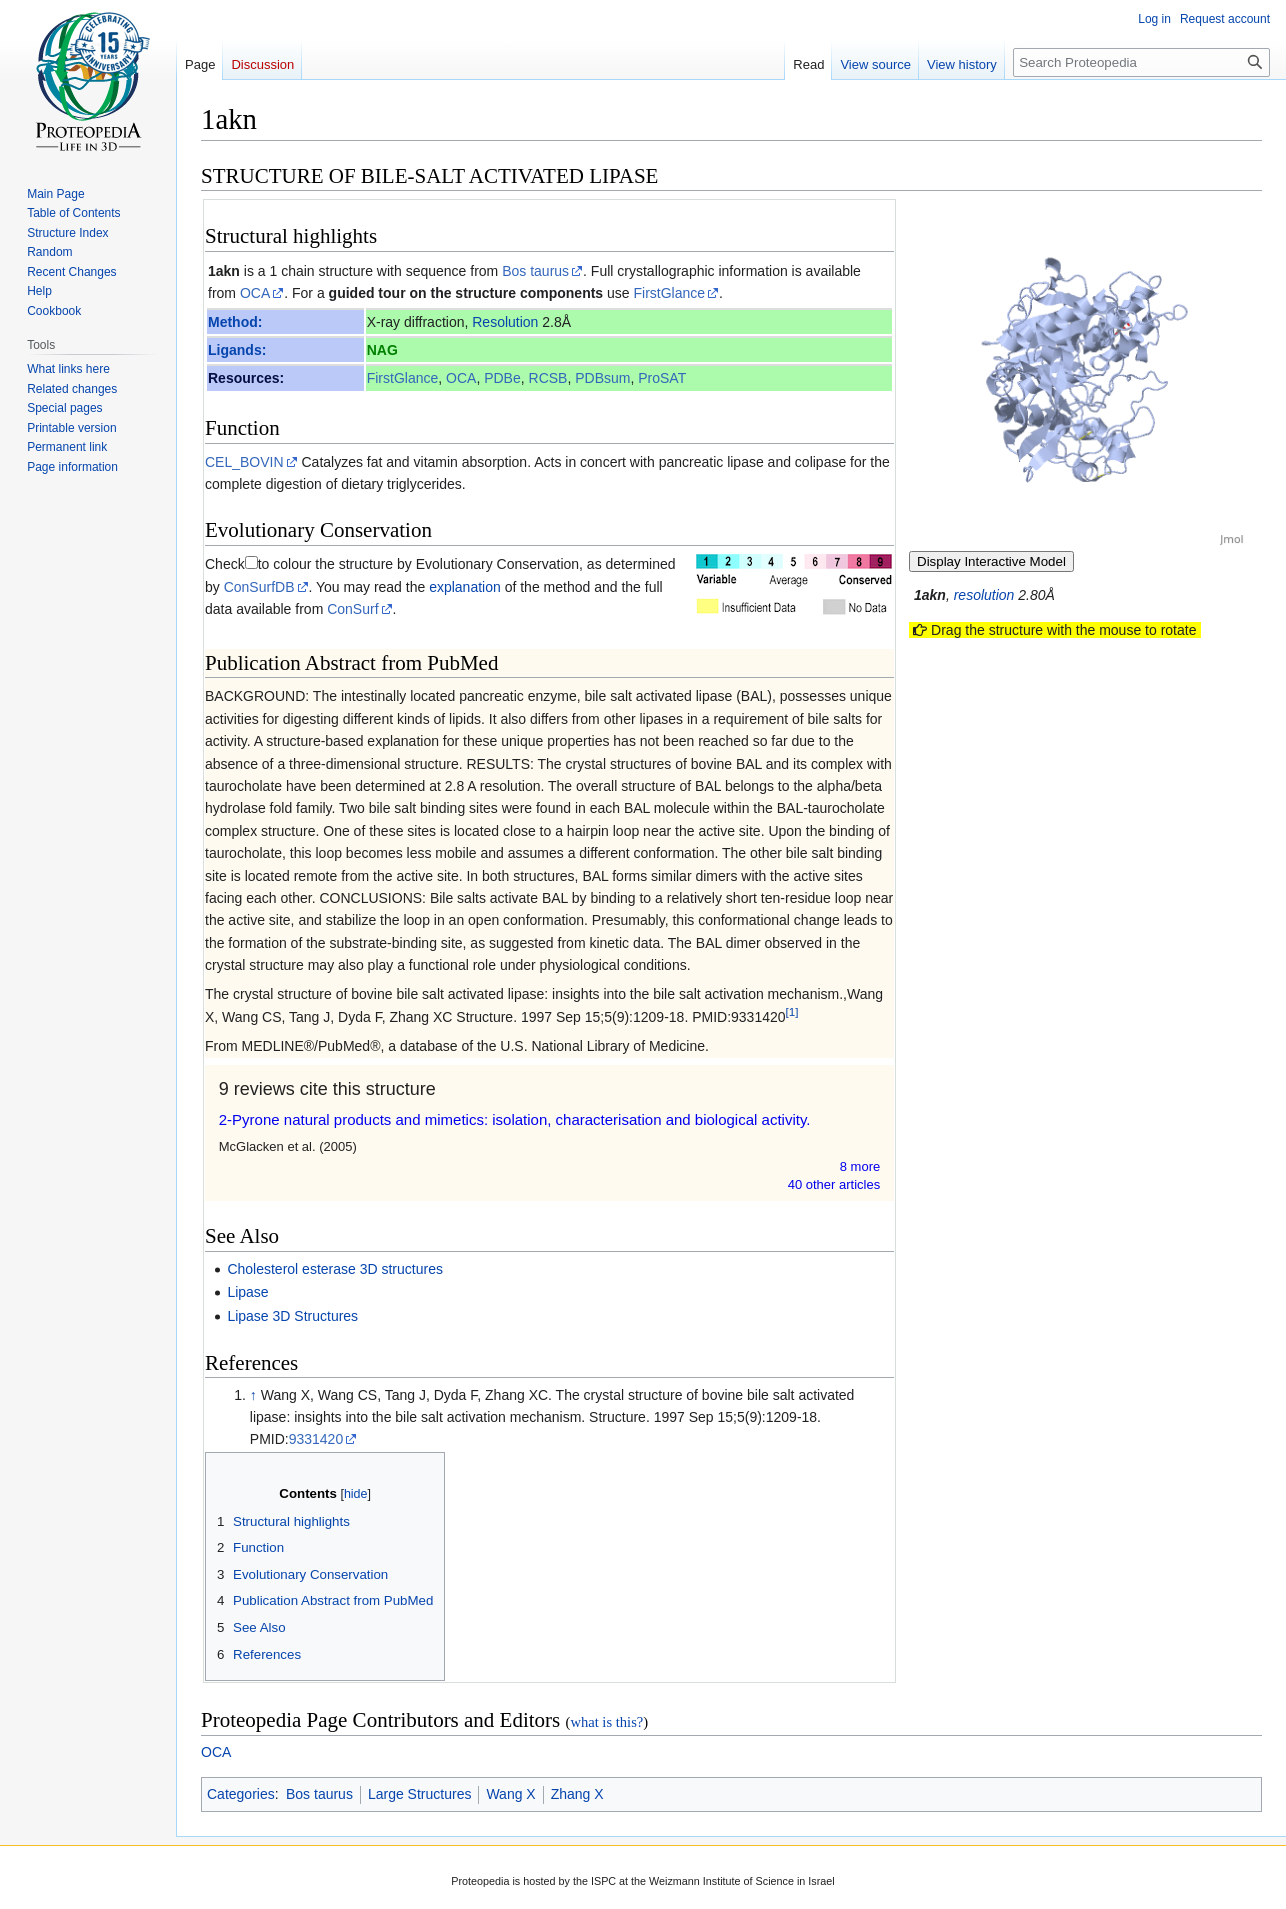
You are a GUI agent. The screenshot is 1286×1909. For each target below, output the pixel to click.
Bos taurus (535, 271)
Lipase (247, 1292)
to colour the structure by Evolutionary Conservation (418, 564)
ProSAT (662, 378)
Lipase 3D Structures (292, 1316)
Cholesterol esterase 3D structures (335, 1269)
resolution (984, 595)
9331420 (316, 1439)
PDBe (502, 378)
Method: (235, 322)
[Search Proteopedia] (1141, 62)
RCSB (548, 378)
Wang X (510, 1794)
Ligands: (237, 350)
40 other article (834, 1184)
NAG (382, 350)
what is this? (606, 1722)
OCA (255, 293)
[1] (792, 1011)
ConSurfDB (259, 587)
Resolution (505, 322)
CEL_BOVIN (244, 462)
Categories (241, 1794)
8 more (860, 1166)
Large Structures (420, 1794)
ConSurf (352, 609)
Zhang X (577, 1794)
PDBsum (602, 378)
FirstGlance (670, 293)
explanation (465, 587)
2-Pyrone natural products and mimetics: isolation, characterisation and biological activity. (515, 1119)
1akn (224, 271)
